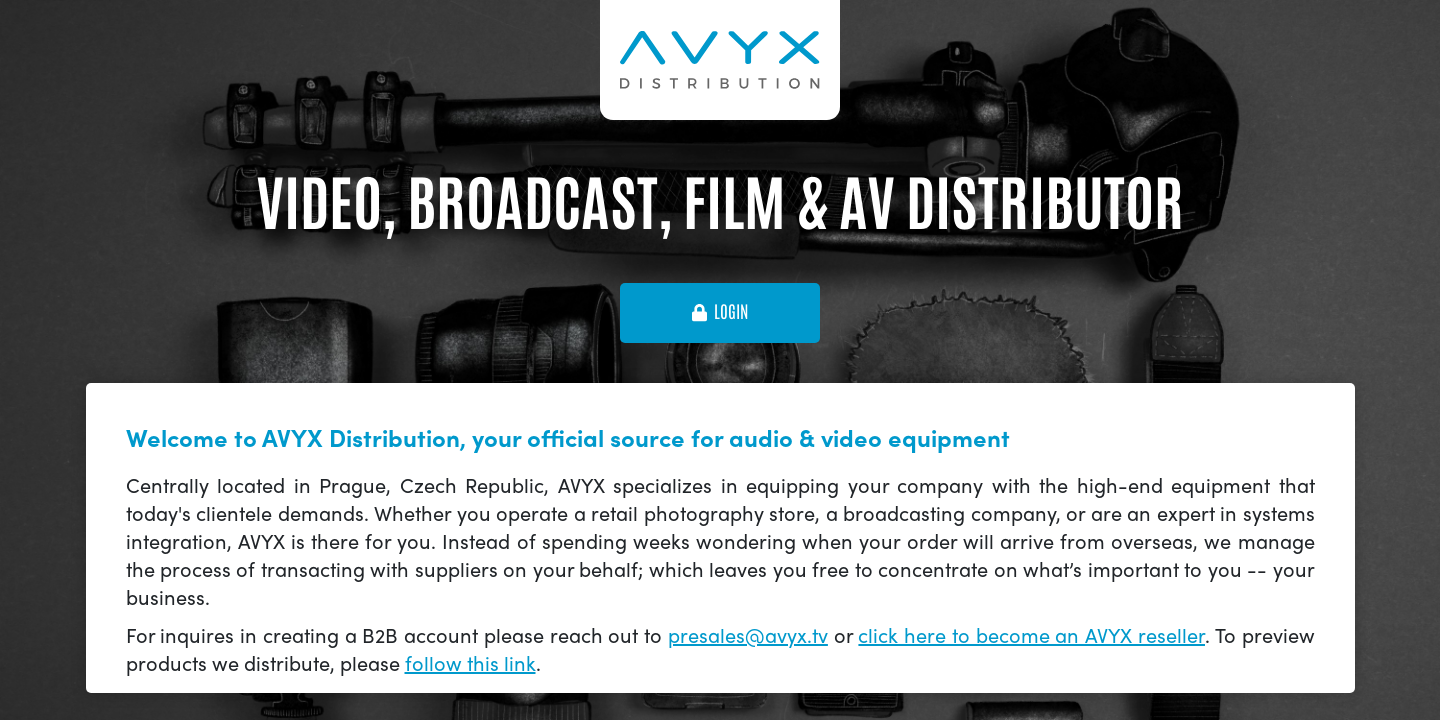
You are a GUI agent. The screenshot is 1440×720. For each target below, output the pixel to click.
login (720, 312)
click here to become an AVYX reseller (1031, 634)
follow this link (470, 662)
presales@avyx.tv (748, 634)
